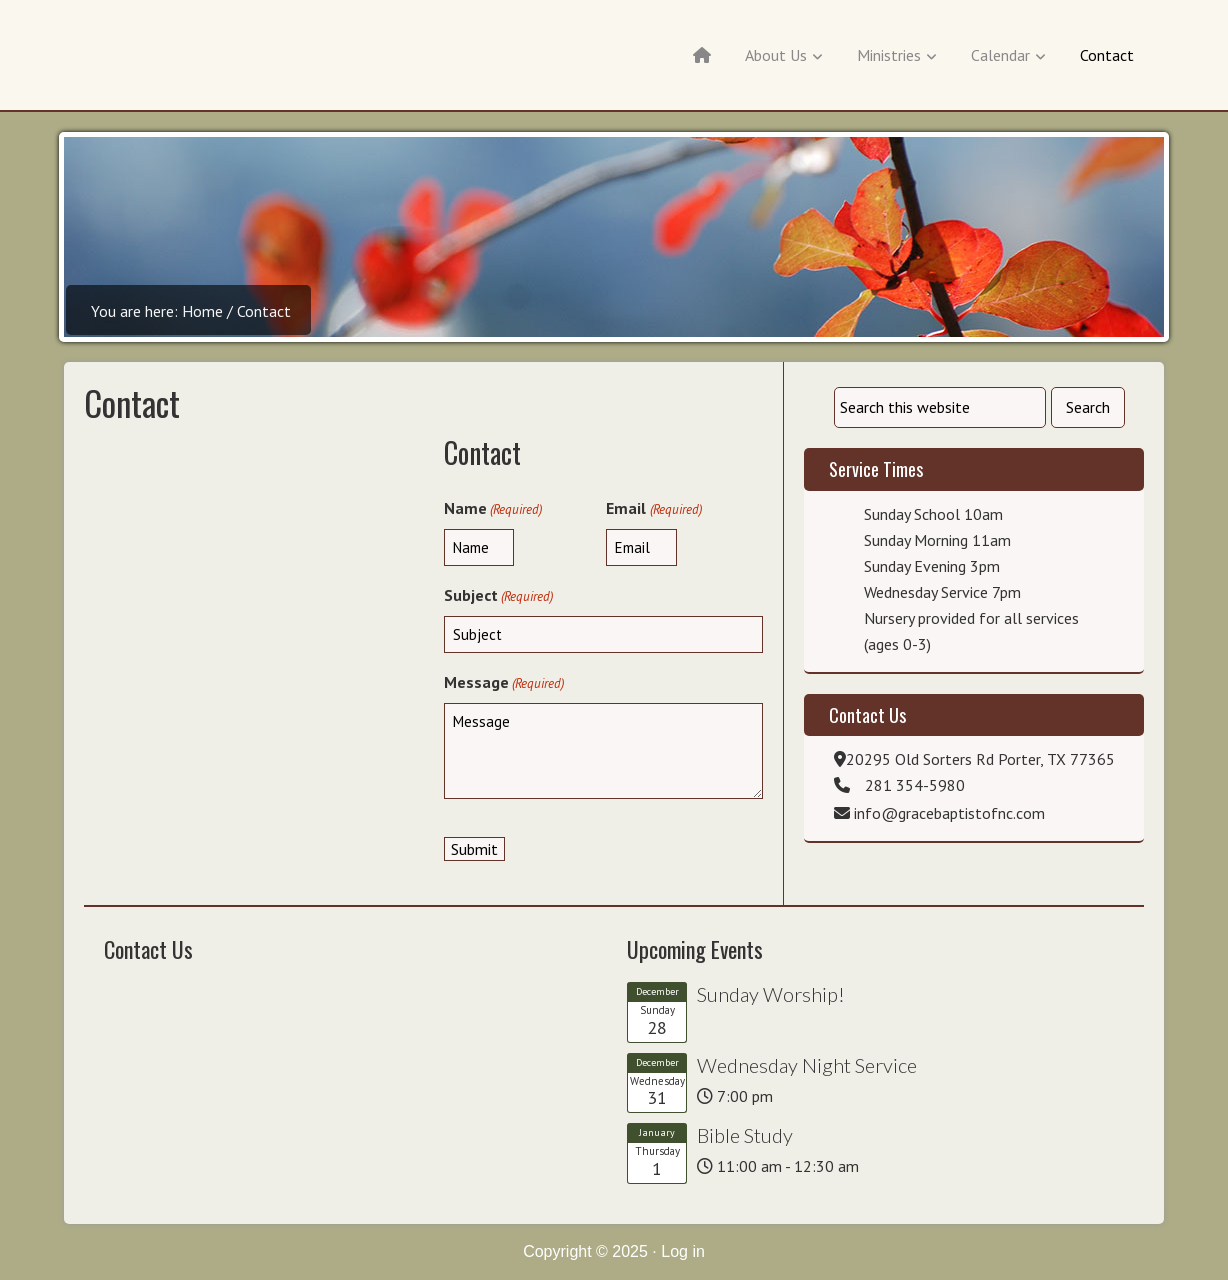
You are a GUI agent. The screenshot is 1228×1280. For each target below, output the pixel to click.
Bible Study (745, 1135)
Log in (683, 1251)
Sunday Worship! (771, 994)
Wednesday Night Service (807, 1065)
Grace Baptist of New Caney (182, 60)
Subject (498, 596)
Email (653, 509)
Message (504, 683)
